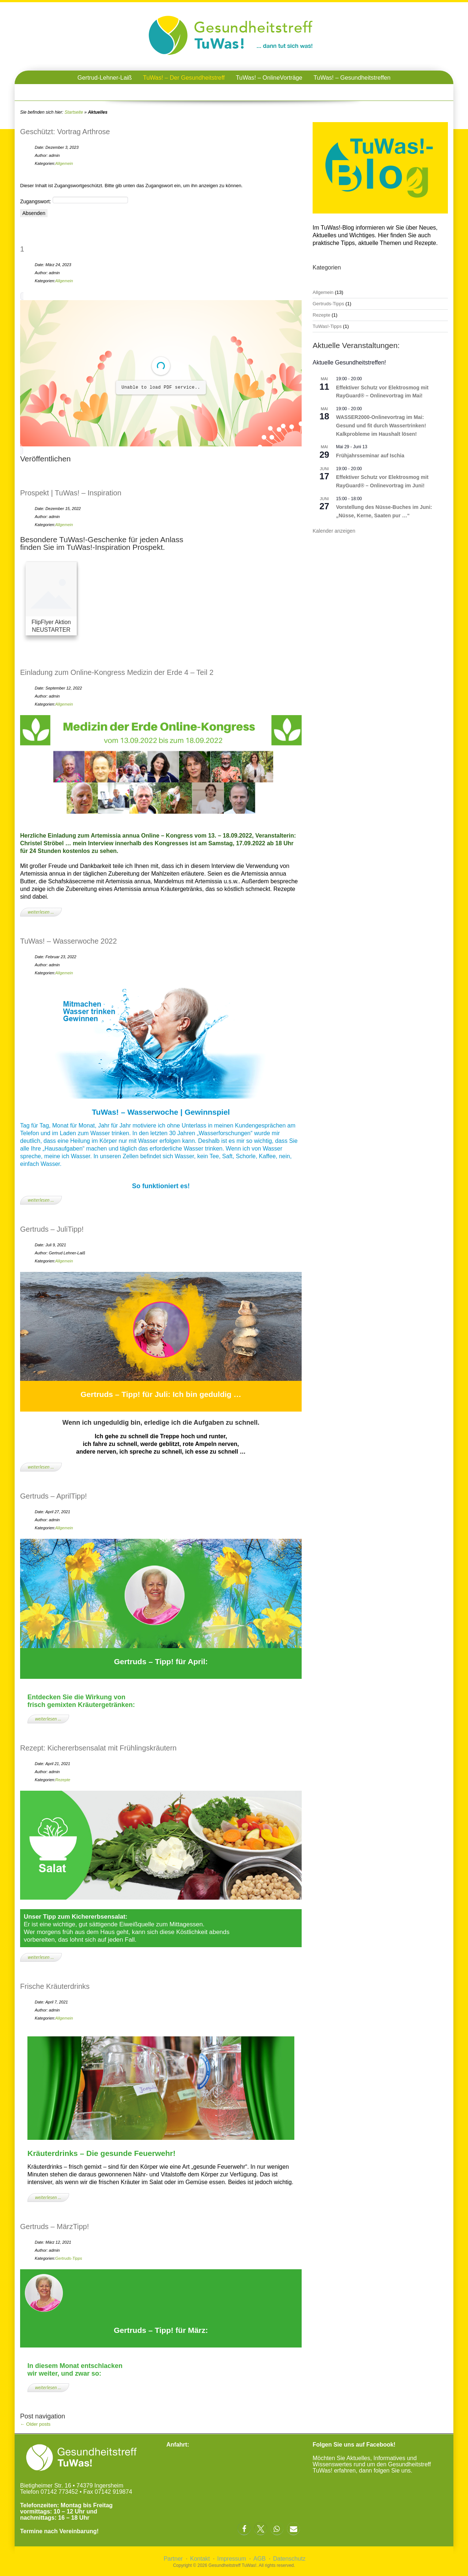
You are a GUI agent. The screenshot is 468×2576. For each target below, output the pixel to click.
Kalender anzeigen (334, 531)
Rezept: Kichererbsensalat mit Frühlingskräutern (98, 1748)
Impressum (231, 2559)
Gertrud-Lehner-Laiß (105, 77)
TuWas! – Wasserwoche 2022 (68, 941)
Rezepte (62, 1780)
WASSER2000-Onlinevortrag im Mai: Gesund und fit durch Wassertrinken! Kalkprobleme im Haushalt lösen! (381, 425)
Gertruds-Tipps (68, 2258)
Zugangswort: (74, 200)
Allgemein (64, 163)
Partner (172, 2559)
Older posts (35, 2424)
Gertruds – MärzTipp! (54, 2226)
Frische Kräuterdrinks (55, 1986)
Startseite (73, 112)
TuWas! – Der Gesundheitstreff (183, 77)
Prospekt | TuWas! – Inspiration (70, 493)
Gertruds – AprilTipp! (53, 1496)
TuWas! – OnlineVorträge (269, 77)
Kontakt (200, 2559)
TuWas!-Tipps (327, 326)
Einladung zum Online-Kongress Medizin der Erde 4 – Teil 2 (117, 672)
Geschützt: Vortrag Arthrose (65, 132)
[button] (244, 2528)
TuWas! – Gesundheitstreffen (351, 77)
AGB (259, 2559)
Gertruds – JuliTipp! (52, 1229)
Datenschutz (289, 2559)
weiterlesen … (41, 912)
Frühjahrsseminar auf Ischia (370, 455)
